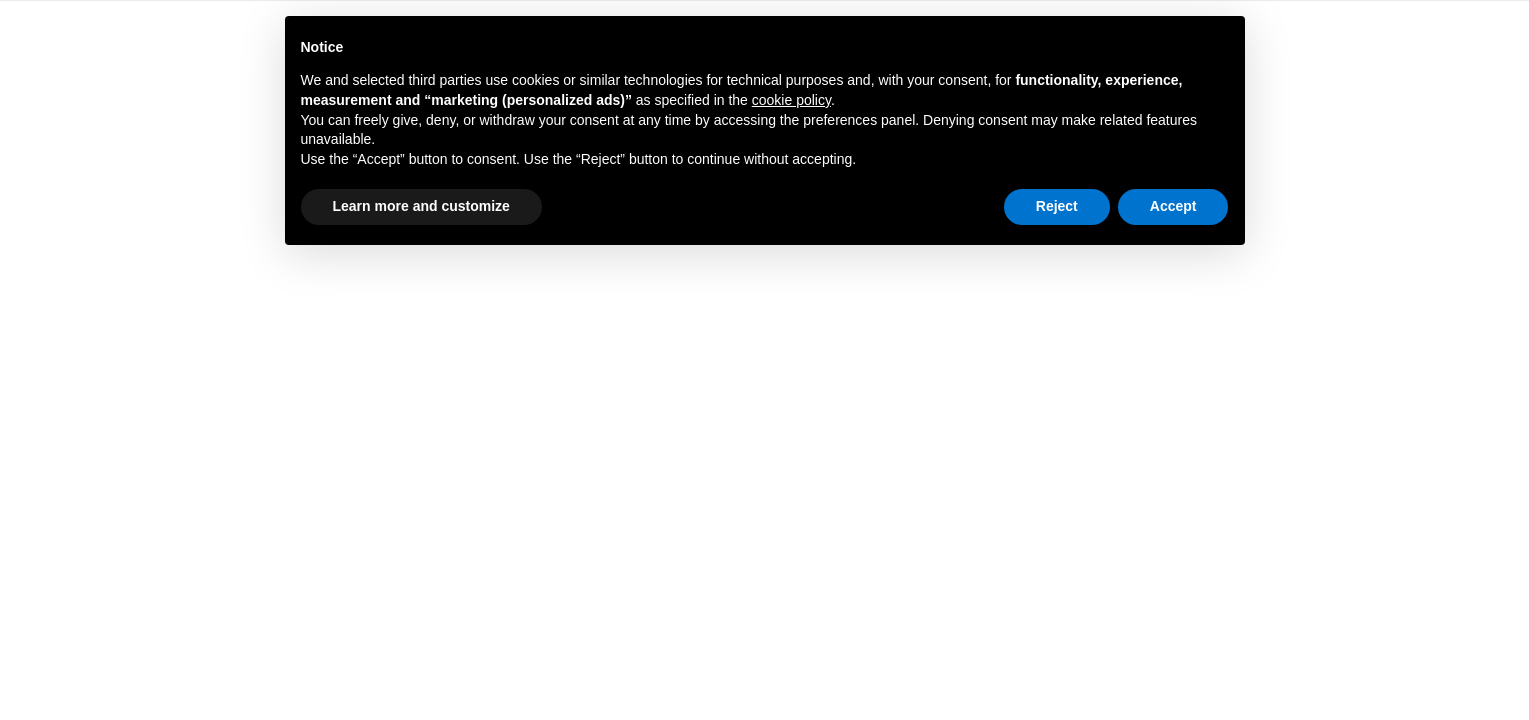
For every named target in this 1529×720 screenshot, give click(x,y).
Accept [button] (1173, 206)
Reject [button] (1057, 206)
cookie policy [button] (791, 100)
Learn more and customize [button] (421, 206)
